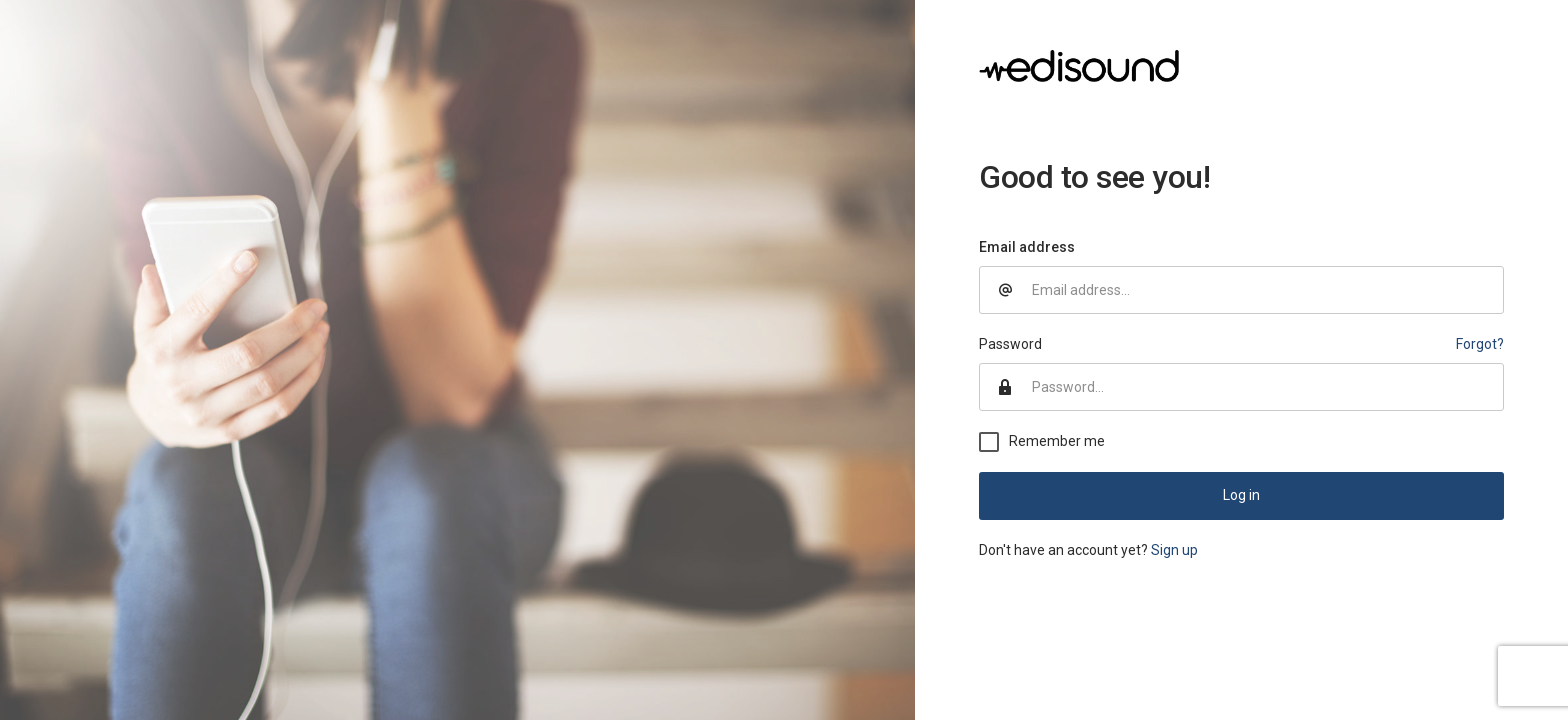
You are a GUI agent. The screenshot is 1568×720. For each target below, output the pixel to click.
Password (1010, 344)
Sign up (1174, 550)
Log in (1241, 495)
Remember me (1057, 441)
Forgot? (1480, 344)
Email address (1027, 247)
